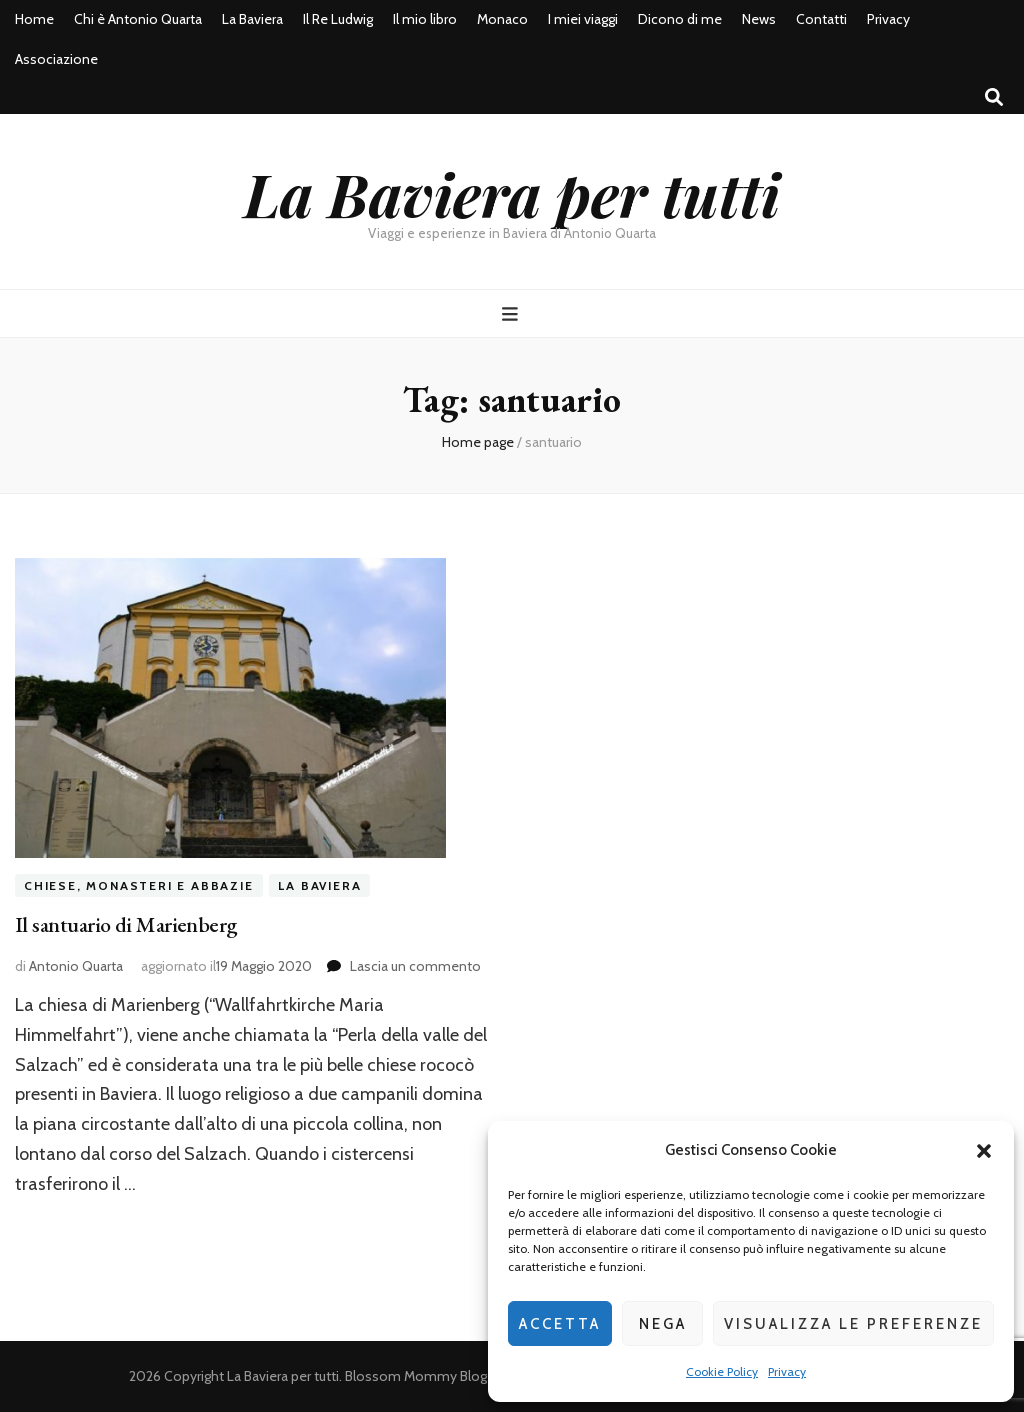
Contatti (821, 19)
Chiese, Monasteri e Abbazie (139, 885)
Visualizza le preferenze (853, 1324)
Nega (663, 1324)
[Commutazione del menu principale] (512, 314)
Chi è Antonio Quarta (138, 19)
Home (34, 19)
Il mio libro (425, 19)
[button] (984, 1151)
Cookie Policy (722, 1371)
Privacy (787, 1371)
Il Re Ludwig (338, 19)
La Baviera (252, 19)
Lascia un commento (415, 966)
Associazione (56, 59)
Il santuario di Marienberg (126, 924)
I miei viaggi (583, 19)
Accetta (560, 1324)
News (759, 19)
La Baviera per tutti (512, 193)
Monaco (502, 19)
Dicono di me (680, 19)
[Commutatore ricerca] (994, 97)
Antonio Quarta (76, 966)
